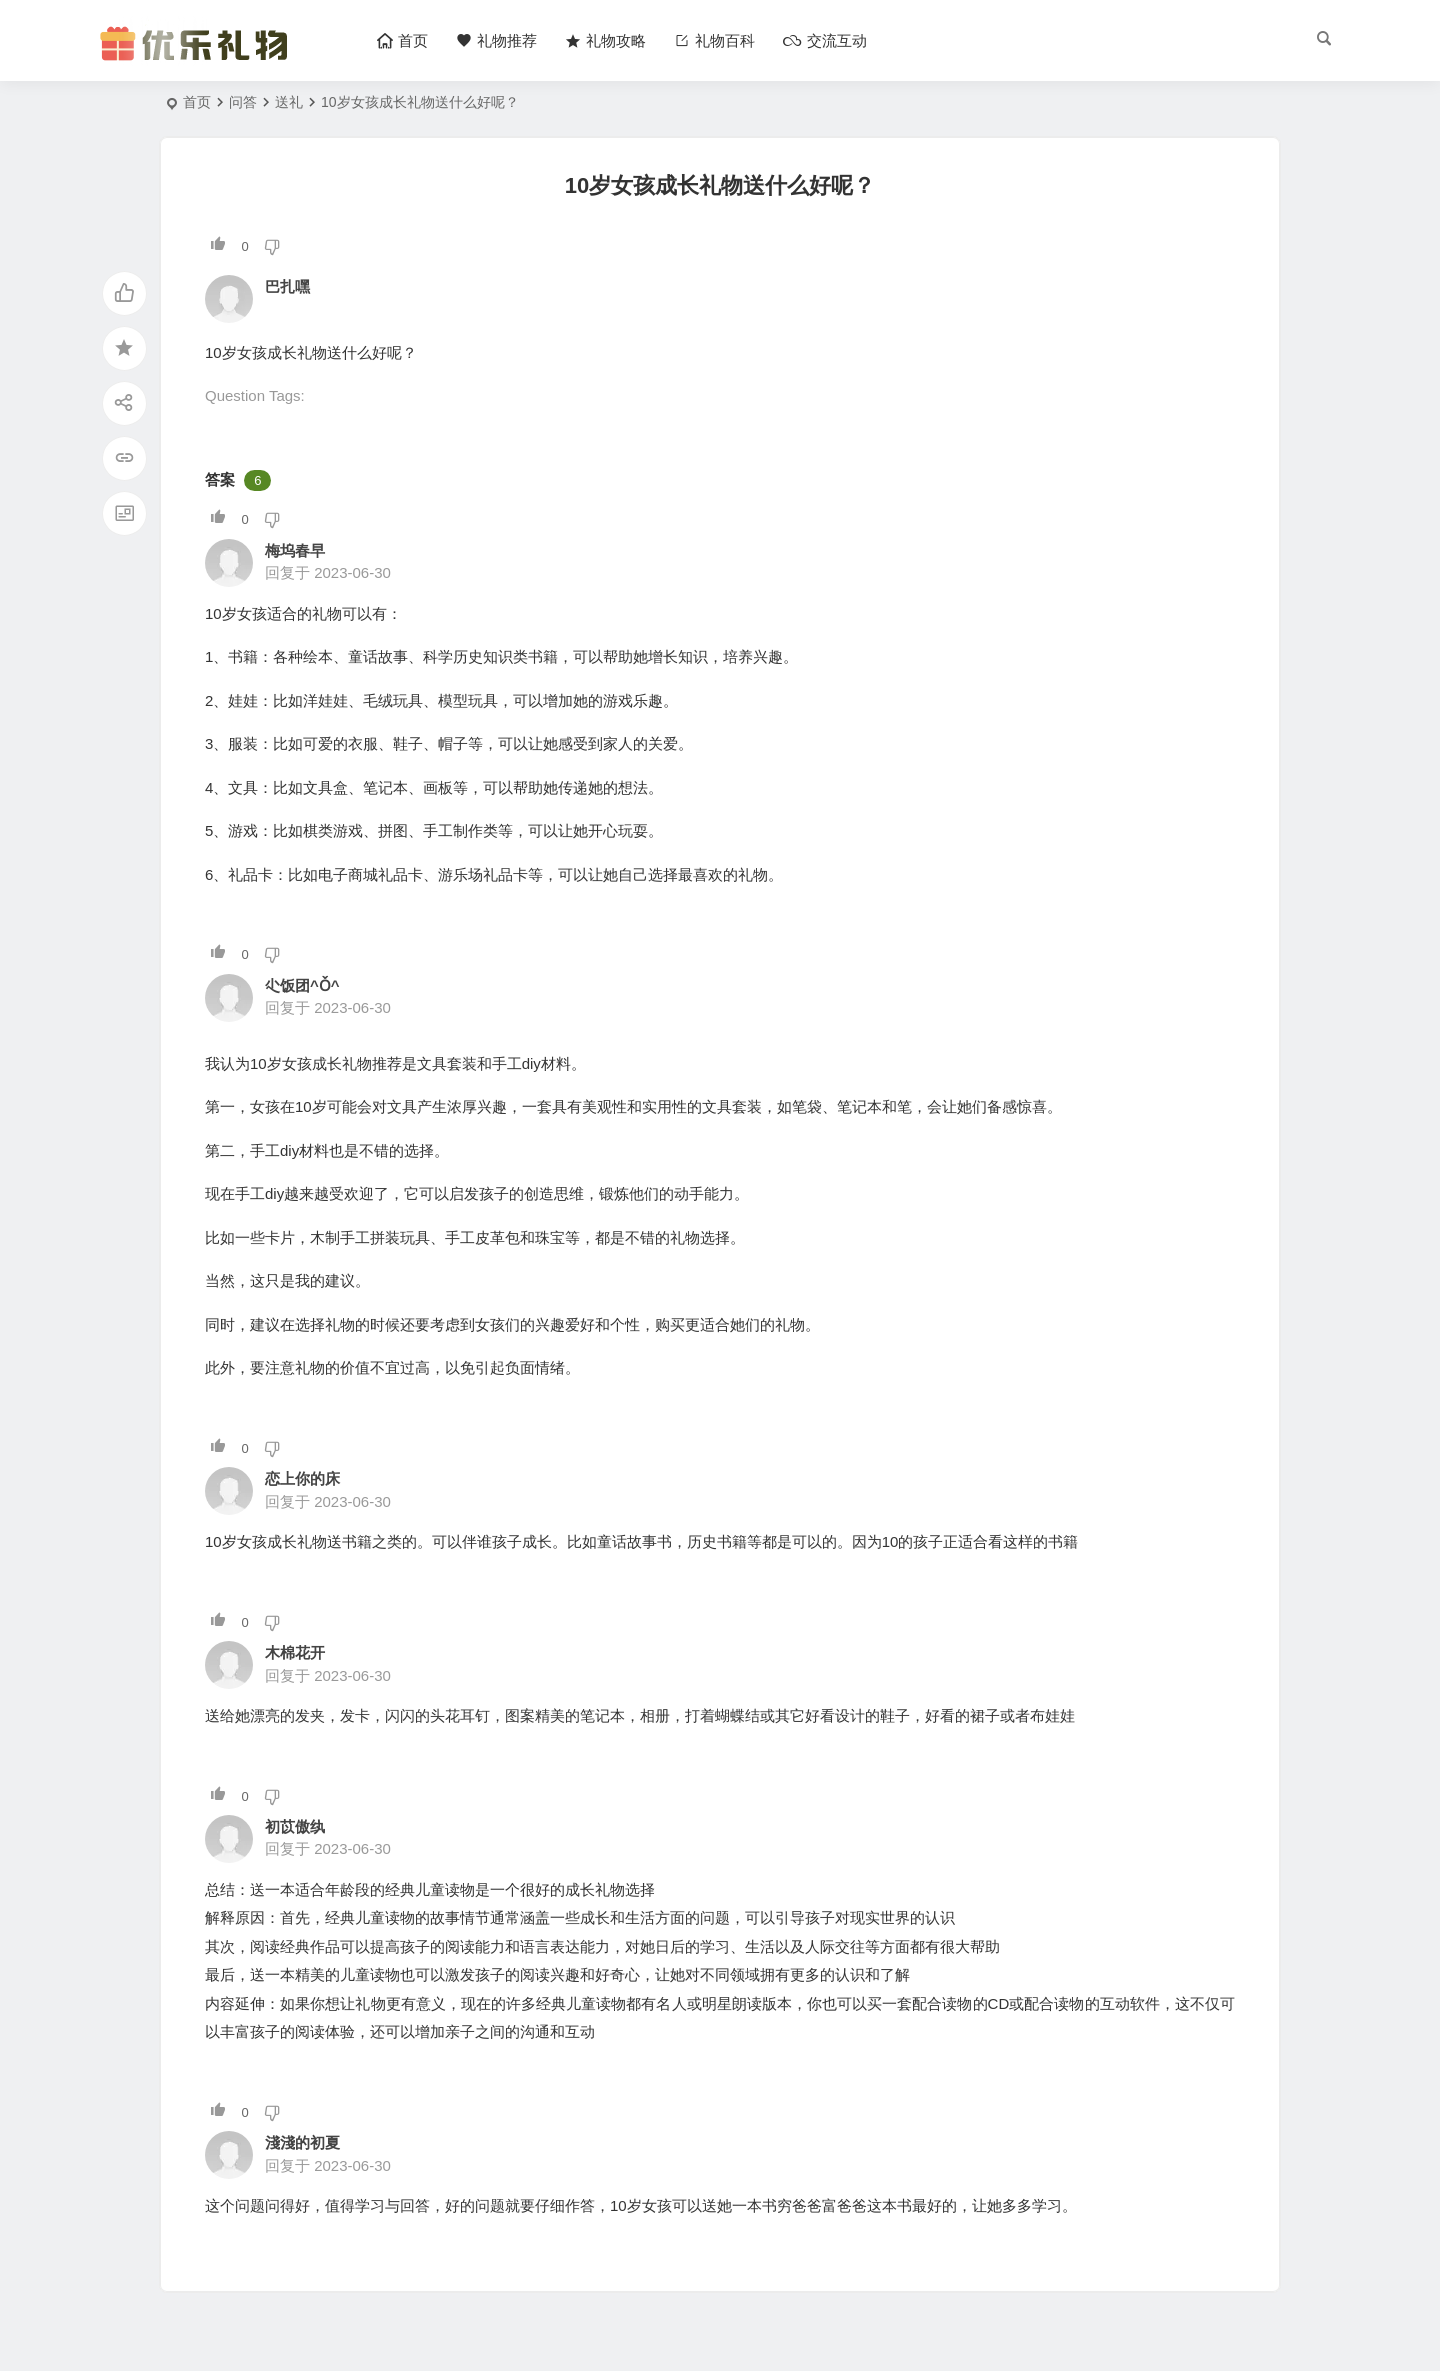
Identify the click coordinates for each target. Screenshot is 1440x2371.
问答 (243, 102)
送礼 (289, 102)
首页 (197, 102)
